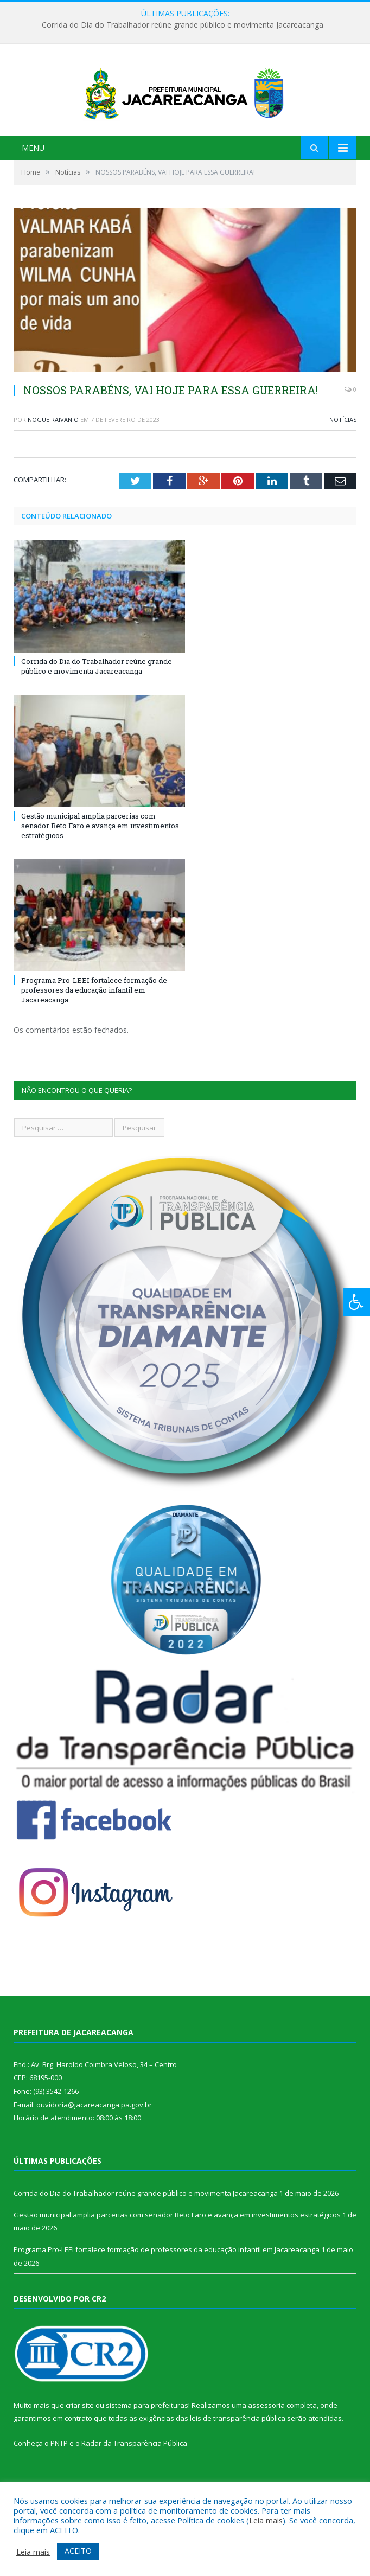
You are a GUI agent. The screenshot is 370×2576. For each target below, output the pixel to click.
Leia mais (266, 2520)
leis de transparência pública (237, 2452)
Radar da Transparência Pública (134, 2477)
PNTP (59, 2477)
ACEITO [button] (78, 2551)
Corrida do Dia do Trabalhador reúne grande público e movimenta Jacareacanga (182, 25)
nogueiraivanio (53, 454)
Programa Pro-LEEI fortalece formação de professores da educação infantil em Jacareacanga (94, 1023)
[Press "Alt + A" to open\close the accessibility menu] (356, 1302)
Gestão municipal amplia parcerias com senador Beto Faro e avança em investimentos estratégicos (100, 859)
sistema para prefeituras (147, 2439)
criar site (80, 2439)
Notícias (342, 454)
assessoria (266, 2439)
